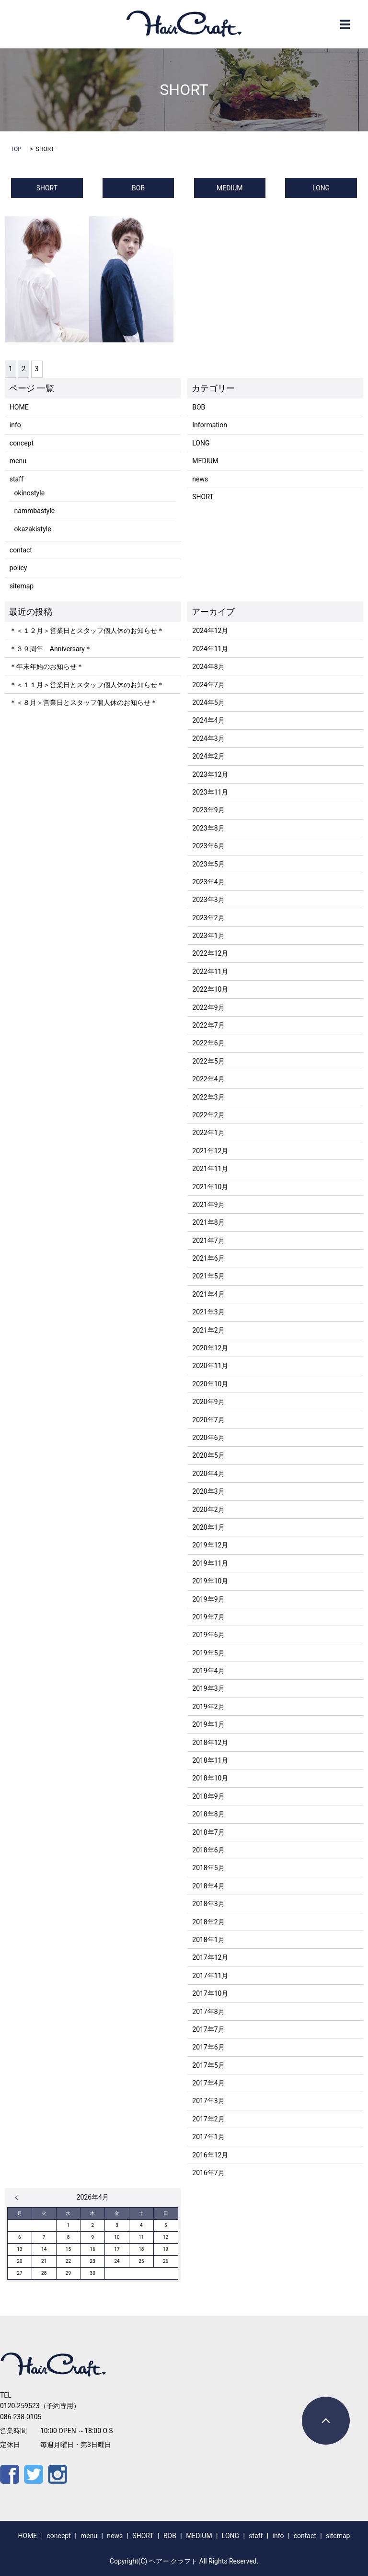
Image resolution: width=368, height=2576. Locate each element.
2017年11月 (210, 1975)
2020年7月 (208, 1420)
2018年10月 (210, 1778)
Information (209, 425)
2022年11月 (210, 971)
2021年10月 (210, 1187)
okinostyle (29, 493)
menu (18, 461)
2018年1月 (208, 1940)
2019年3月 (208, 1688)
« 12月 (18, 2197)
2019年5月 (208, 1653)
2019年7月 (208, 1617)
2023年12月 (210, 774)
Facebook (9, 2474)
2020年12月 (210, 1348)
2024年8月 (208, 666)
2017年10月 (210, 1993)
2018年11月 (210, 1760)
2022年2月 (208, 1115)
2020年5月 (208, 1455)
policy (18, 568)
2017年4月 (208, 2083)
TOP (16, 149)
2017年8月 (208, 2011)
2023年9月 (208, 810)
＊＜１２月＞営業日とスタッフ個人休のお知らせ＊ (87, 630)
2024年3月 (208, 738)
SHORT (47, 188)
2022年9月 (208, 1007)
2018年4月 (208, 1886)
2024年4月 (208, 720)
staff (16, 479)
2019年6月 (208, 1635)
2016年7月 (208, 2173)
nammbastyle (34, 511)
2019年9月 (208, 1599)
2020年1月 (208, 1527)
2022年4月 (208, 1079)
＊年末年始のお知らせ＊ (46, 666)
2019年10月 (210, 1581)
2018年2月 (208, 1922)
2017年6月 (208, 2047)
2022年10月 (210, 989)
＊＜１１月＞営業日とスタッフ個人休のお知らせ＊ (87, 685)
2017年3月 (208, 2101)
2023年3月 (208, 899)
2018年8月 (208, 1814)
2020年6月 (208, 1437)
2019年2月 (208, 1706)
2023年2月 (208, 918)
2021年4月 (208, 1294)
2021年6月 (208, 1258)
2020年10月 (210, 1384)
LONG (321, 188)
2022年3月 (208, 1097)
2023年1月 (208, 935)
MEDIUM (229, 188)
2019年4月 (208, 1670)
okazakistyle (32, 529)
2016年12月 (210, 2155)
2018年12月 (210, 1742)
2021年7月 (208, 1240)
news (200, 479)
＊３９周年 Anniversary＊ (51, 649)
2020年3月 (208, 1491)
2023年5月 (208, 864)
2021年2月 (208, 1330)
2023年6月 (208, 846)
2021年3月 (208, 1312)
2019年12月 (210, 1545)
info (15, 425)
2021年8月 (208, 1222)
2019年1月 (208, 1724)
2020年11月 (210, 1366)
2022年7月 (208, 1025)
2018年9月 (208, 1796)
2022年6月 (208, 1043)
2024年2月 (208, 756)
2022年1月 (208, 1132)
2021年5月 (208, 1276)
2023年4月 (208, 882)
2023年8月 (208, 828)
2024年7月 (208, 685)
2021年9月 (208, 1204)
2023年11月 (210, 792)
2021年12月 (210, 1151)
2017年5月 (208, 2065)
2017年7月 (208, 2029)
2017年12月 (210, 1957)
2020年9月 (208, 1401)
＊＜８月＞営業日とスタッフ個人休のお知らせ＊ (83, 702)
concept (22, 443)
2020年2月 (208, 1509)
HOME (19, 407)
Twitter (33, 2474)
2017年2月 (208, 2119)
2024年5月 (208, 702)
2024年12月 (210, 630)
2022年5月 (208, 1061)
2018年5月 (208, 1868)
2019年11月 (210, 1563)
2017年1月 (208, 2137)
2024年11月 (210, 649)
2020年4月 (208, 1473)
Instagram (57, 2474)
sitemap (22, 586)
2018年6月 (208, 1850)
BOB (138, 188)
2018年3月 (208, 1904)
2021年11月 (210, 1168)
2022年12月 (210, 953)
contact (21, 550)
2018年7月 (208, 1832)
